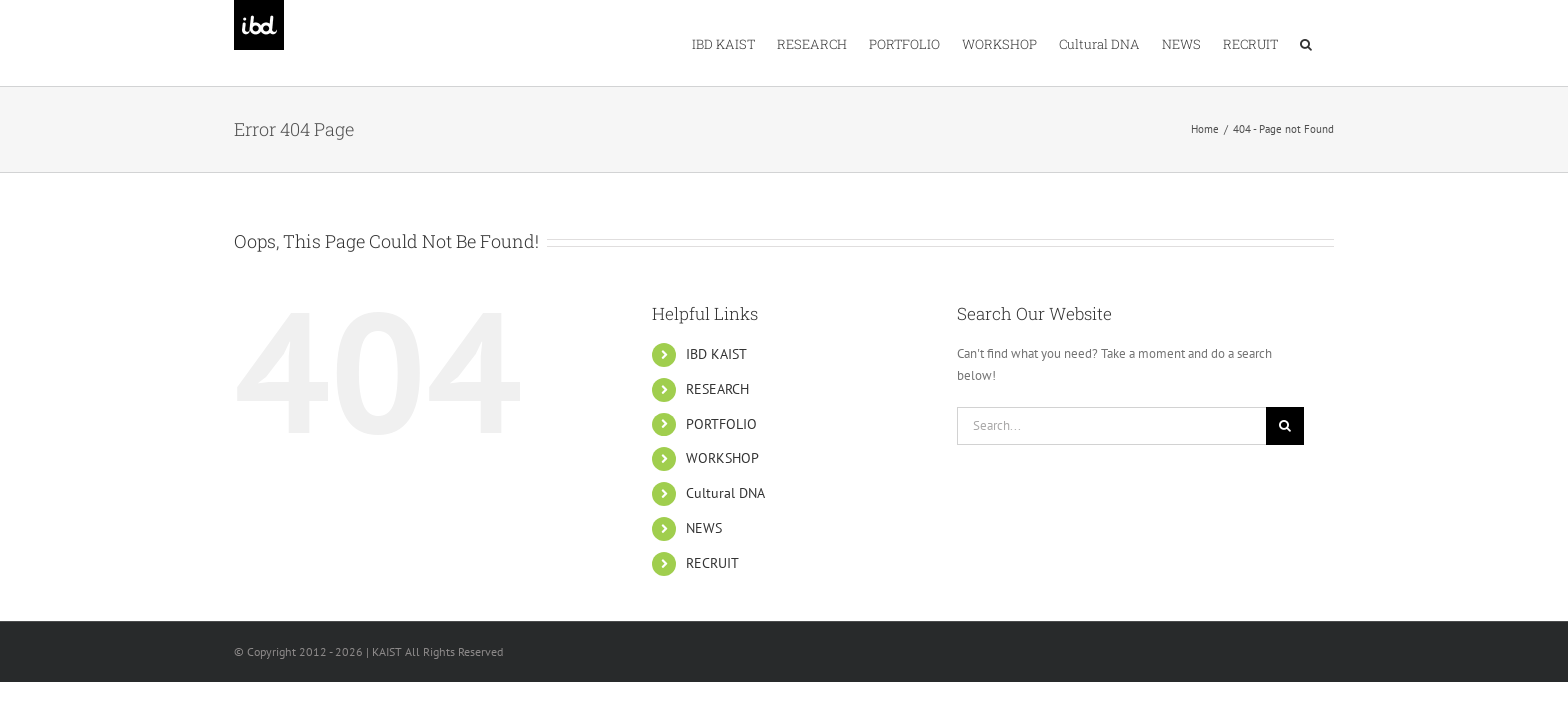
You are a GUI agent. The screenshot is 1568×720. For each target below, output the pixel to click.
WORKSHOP (722, 458)
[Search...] (1111, 426)
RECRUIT (712, 563)
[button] (1328, 43)
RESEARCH (717, 389)
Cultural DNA (725, 493)
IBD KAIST (716, 354)
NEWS (704, 528)
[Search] (1285, 426)
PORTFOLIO (721, 424)
